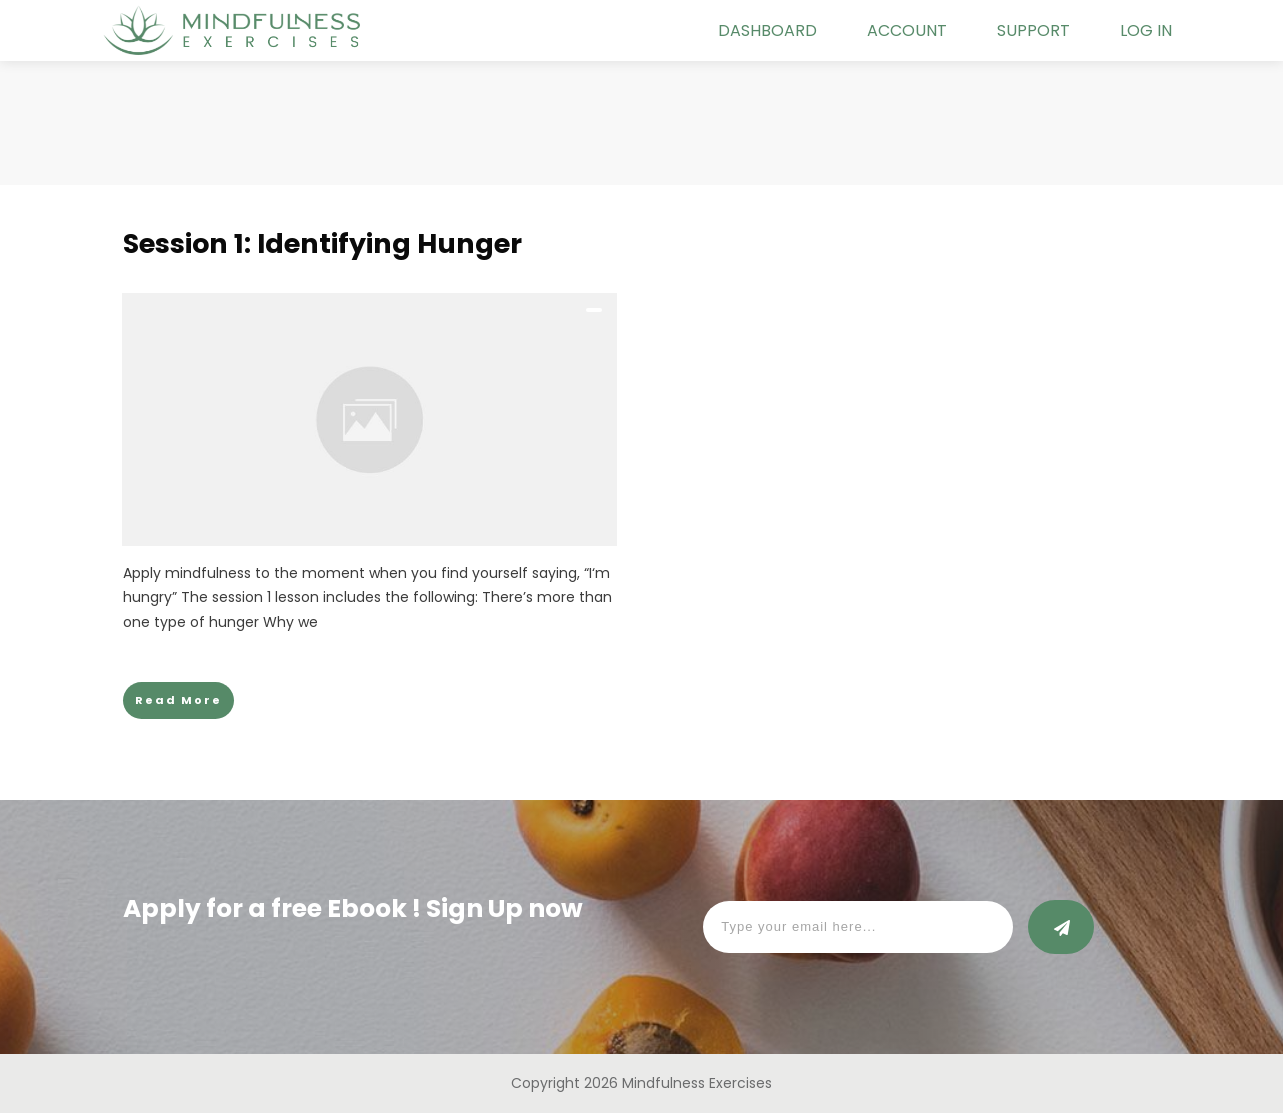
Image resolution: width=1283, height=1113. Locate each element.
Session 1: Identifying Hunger (322, 243)
